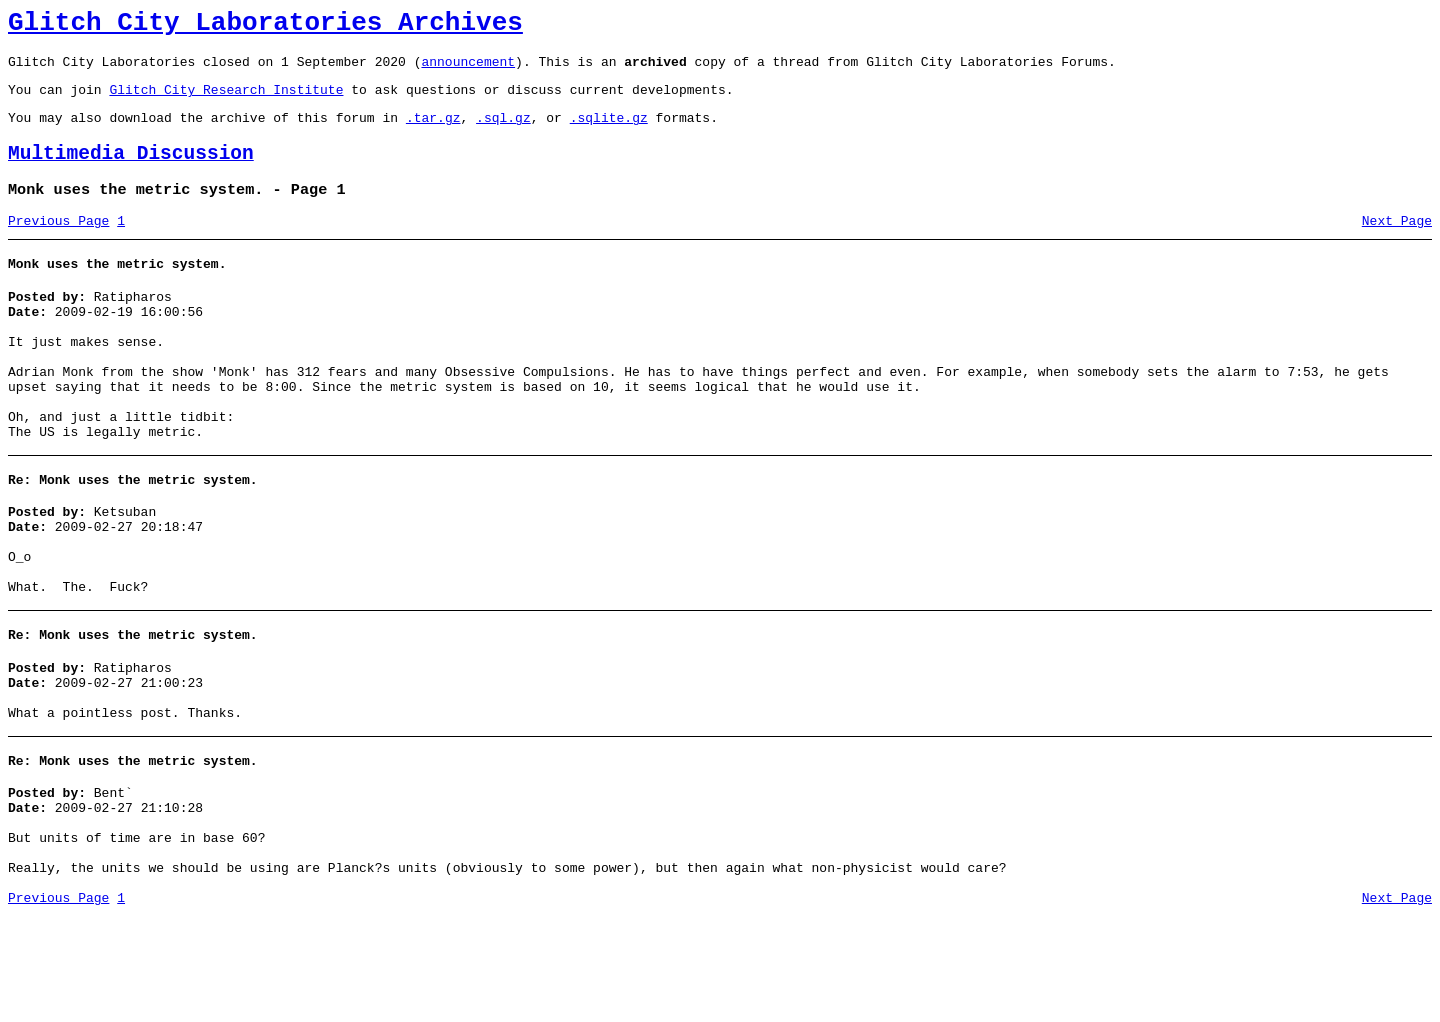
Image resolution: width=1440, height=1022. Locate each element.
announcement (468, 70)
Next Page (1397, 245)
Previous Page (58, 245)
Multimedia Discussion (131, 171)
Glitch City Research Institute (226, 101)
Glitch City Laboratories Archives (265, 26)
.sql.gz (503, 132)
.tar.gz (433, 132)
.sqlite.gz (609, 132)
